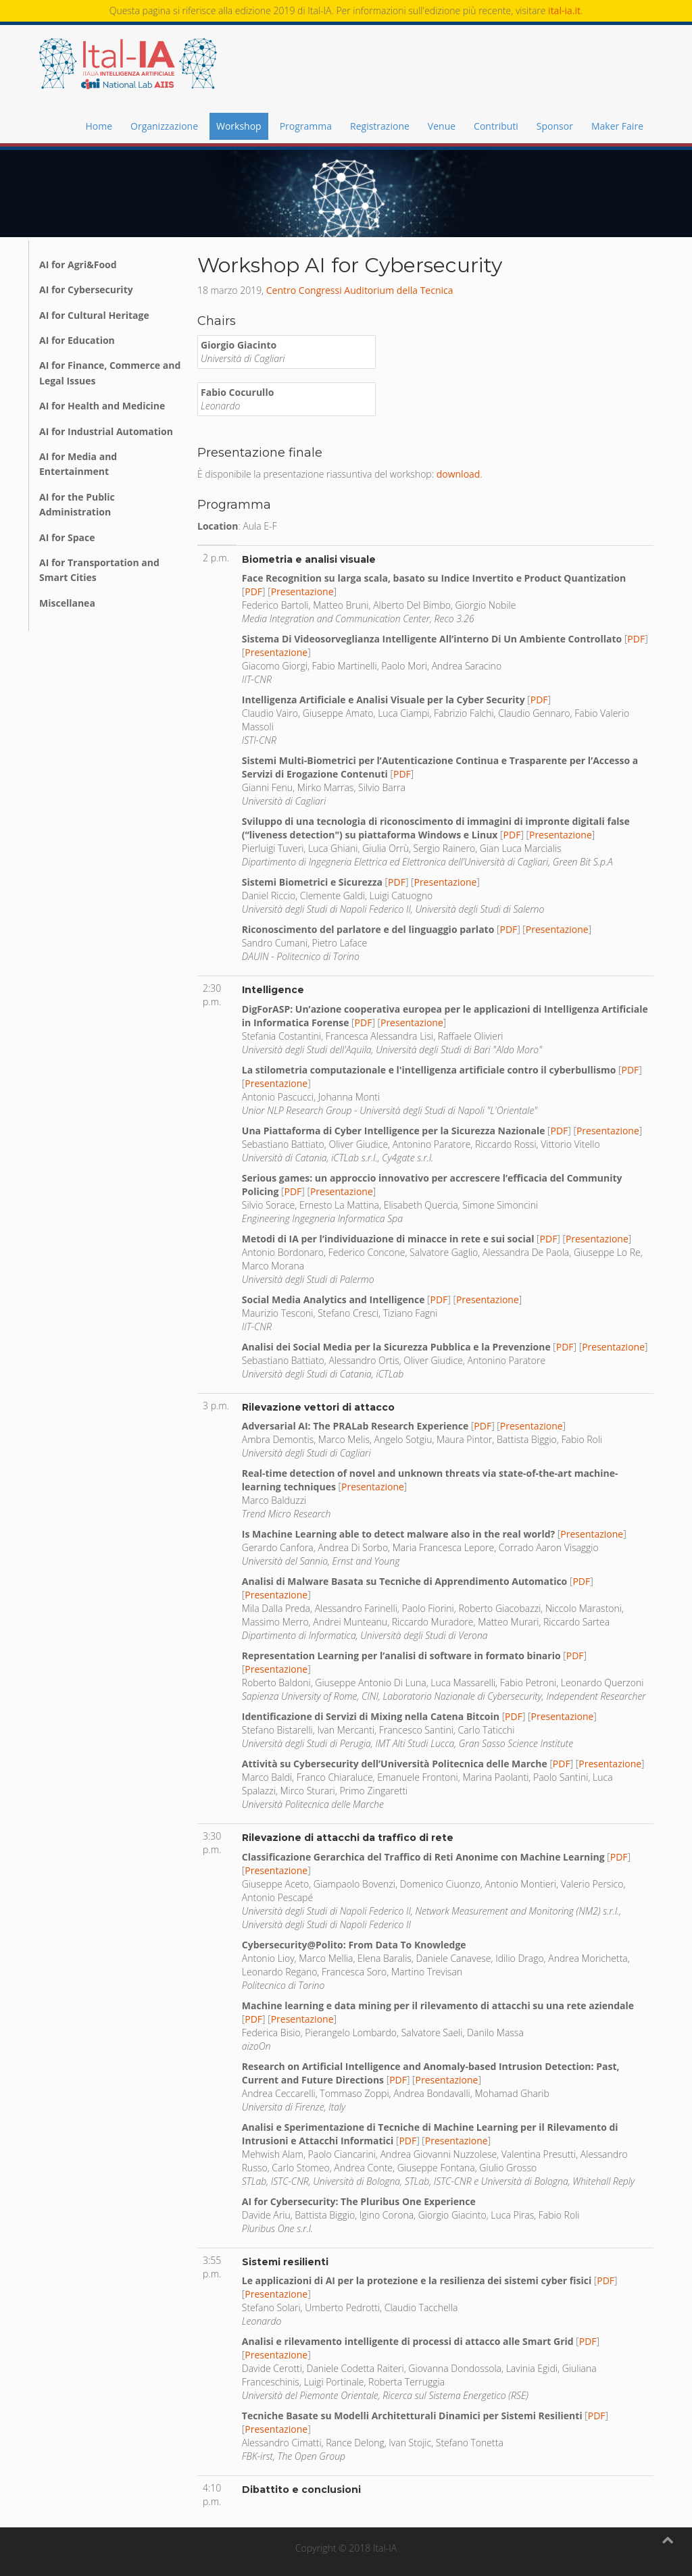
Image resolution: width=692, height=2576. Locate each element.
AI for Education (77, 340)
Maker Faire (617, 126)
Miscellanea (67, 603)
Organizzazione (164, 126)
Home (98, 126)
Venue (441, 126)
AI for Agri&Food (78, 264)
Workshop (239, 126)
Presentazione (302, 591)
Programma (306, 126)
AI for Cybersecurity (86, 289)
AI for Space (67, 537)
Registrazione (380, 126)
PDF (253, 591)
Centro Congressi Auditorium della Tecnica (359, 290)
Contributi (496, 126)
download (458, 474)
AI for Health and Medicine (102, 405)
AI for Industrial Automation (106, 431)
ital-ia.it (564, 10)
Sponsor (555, 126)
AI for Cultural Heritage (94, 315)
